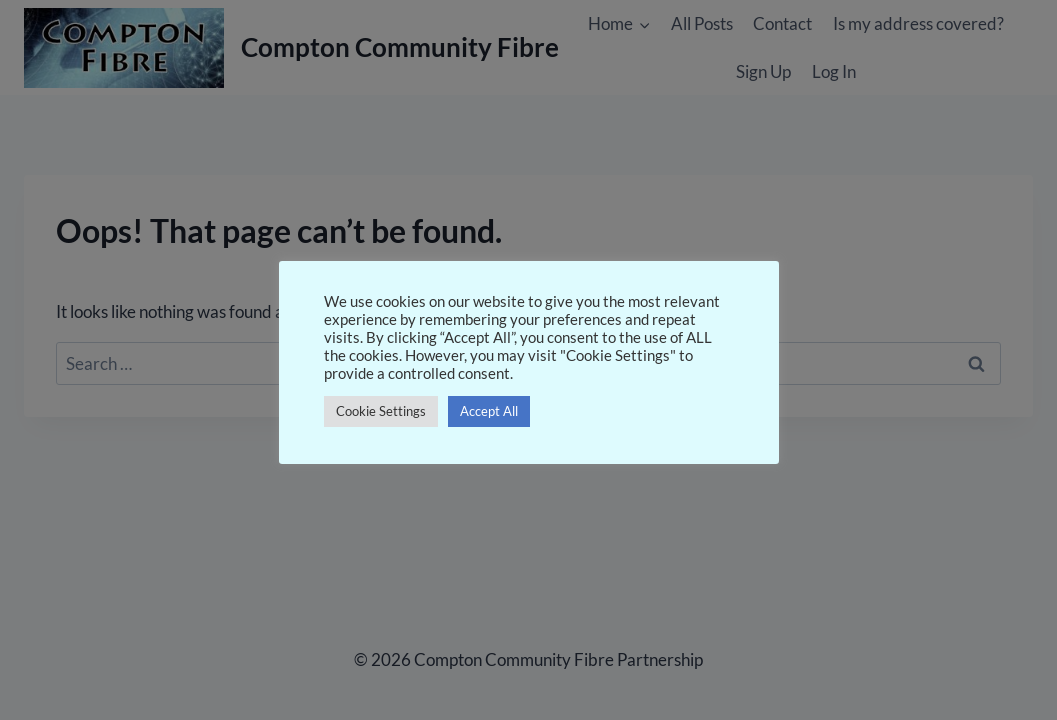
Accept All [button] (489, 411)
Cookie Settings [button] (381, 411)
